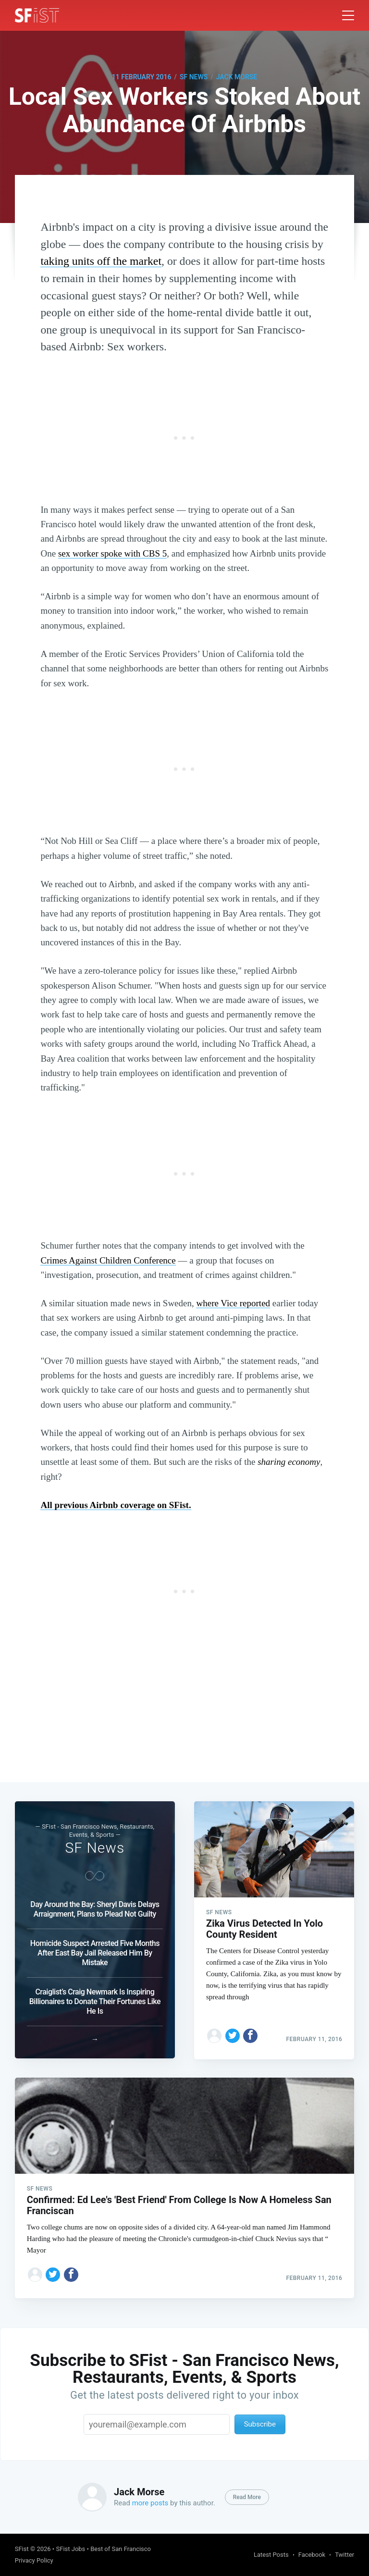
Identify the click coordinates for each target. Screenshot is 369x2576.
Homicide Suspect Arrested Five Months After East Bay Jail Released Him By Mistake (95, 1952)
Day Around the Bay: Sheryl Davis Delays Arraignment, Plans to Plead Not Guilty (94, 1908)
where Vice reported (233, 1303)
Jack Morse (237, 77)
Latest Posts (271, 2554)
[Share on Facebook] (250, 2034)
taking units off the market (100, 261)
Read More (247, 2497)
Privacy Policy (34, 2560)
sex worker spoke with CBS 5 (112, 553)
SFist (22, 2548)
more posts (150, 2503)
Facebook (311, 2554)
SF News (194, 77)
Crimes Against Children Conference (107, 1260)
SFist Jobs (70, 2548)
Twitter (344, 2554)
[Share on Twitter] (232, 2034)
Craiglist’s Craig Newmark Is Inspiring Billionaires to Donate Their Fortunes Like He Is (94, 2000)
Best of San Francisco (120, 2548)
